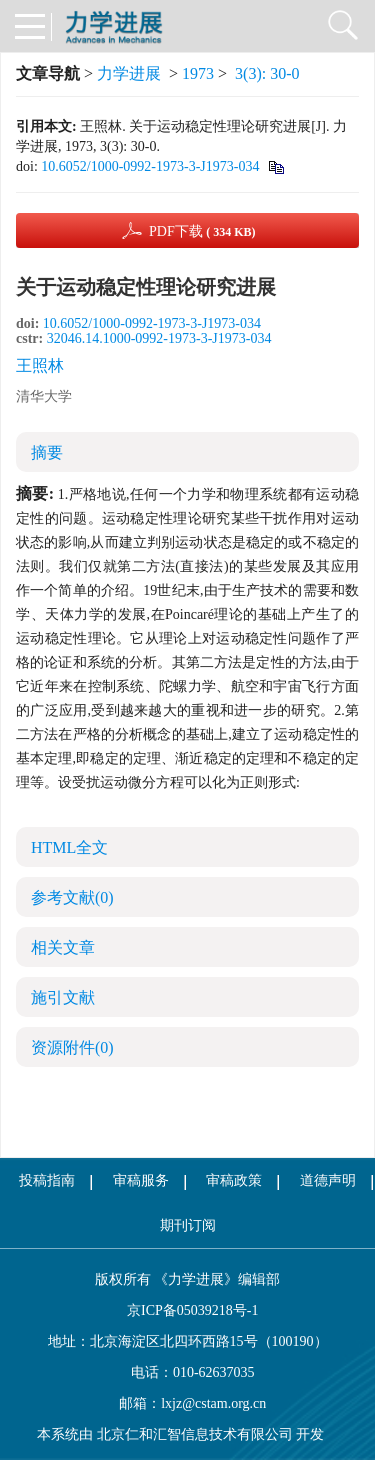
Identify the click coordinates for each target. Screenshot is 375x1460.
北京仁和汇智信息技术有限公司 (195, 1434)
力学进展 (129, 73)
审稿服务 (141, 1180)
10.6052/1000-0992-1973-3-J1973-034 (150, 166)
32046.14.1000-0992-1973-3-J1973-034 (159, 338)
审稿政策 (234, 1180)
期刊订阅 (188, 1225)
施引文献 (63, 997)
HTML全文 (69, 847)
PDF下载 (202, 231)
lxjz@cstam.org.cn (213, 1403)
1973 (198, 73)
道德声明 (328, 1180)
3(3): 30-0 (267, 73)
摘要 (47, 452)
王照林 (40, 365)
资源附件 (72, 1047)
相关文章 (63, 947)
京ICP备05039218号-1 (188, 1310)
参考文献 (72, 897)
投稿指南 (47, 1180)
